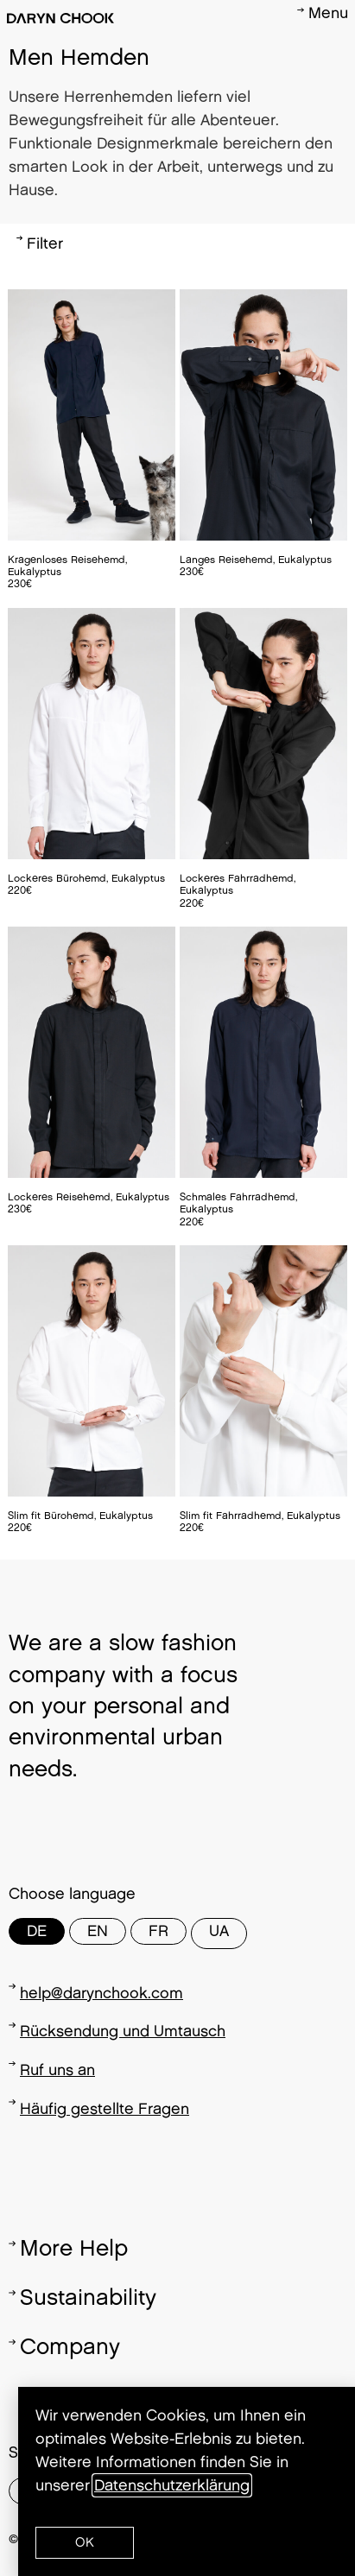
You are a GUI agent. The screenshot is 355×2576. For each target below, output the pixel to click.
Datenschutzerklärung (172, 2485)
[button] (84, 2543)
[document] (177, 1288)
